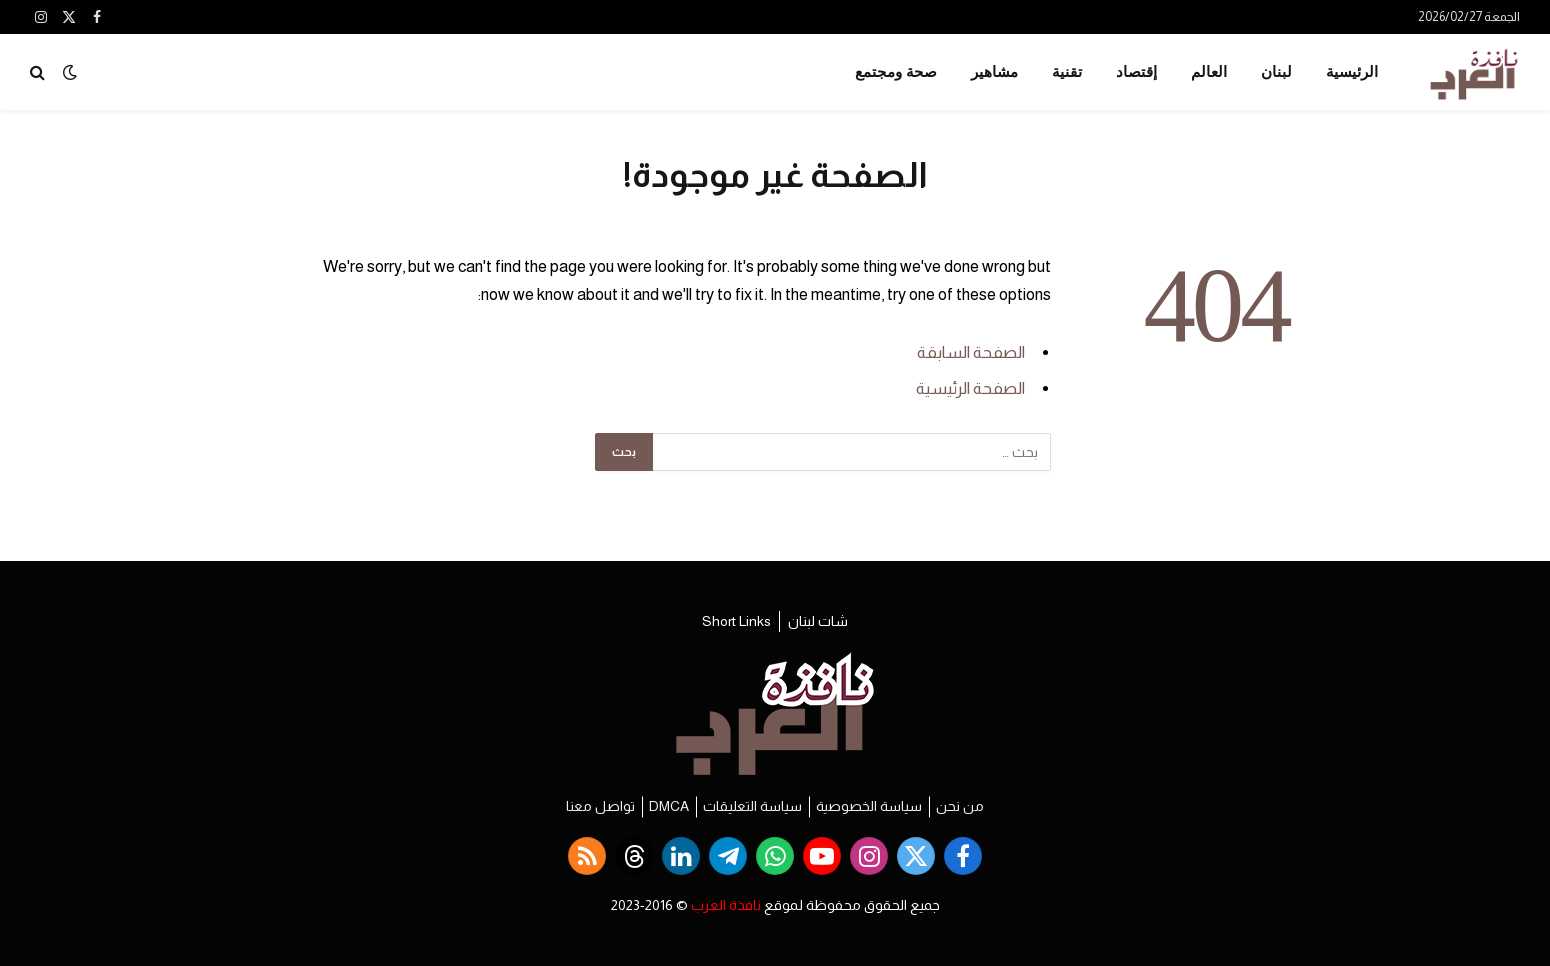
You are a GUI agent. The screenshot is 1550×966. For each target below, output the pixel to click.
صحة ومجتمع (896, 71)
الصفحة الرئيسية (970, 388)
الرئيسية (1352, 71)
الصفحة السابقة (971, 352)
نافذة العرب (726, 905)
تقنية (1067, 71)
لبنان (1276, 71)
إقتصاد (1136, 71)
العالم (1209, 71)
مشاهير (994, 71)
